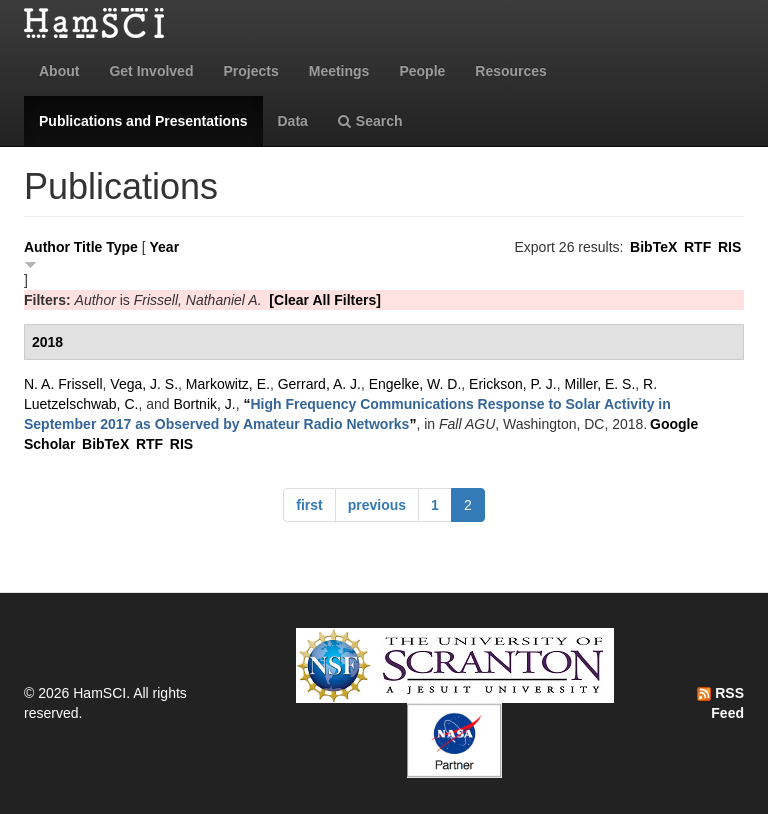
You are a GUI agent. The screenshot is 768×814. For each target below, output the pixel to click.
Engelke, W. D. (415, 384)
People (422, 71)
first (309, 505)
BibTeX (653, 247)
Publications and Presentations (143, 121)
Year (165, 247)
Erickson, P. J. (513, 384)
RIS (729, 247)
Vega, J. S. (144, 384)
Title (88, 247)
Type (122, 247)
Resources (511, 71)
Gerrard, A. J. (319, 384)
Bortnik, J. (204, 404)
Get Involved (151, 71)
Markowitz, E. (228, 384)
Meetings (339, 71)
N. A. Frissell (63, 384)
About (59, 71)
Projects (250, 71)
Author (47, 247)
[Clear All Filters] (325, 300)
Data (293, 121)
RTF (697, 247)
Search (370, 121)
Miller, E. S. (600, 384)
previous (377, 505)
